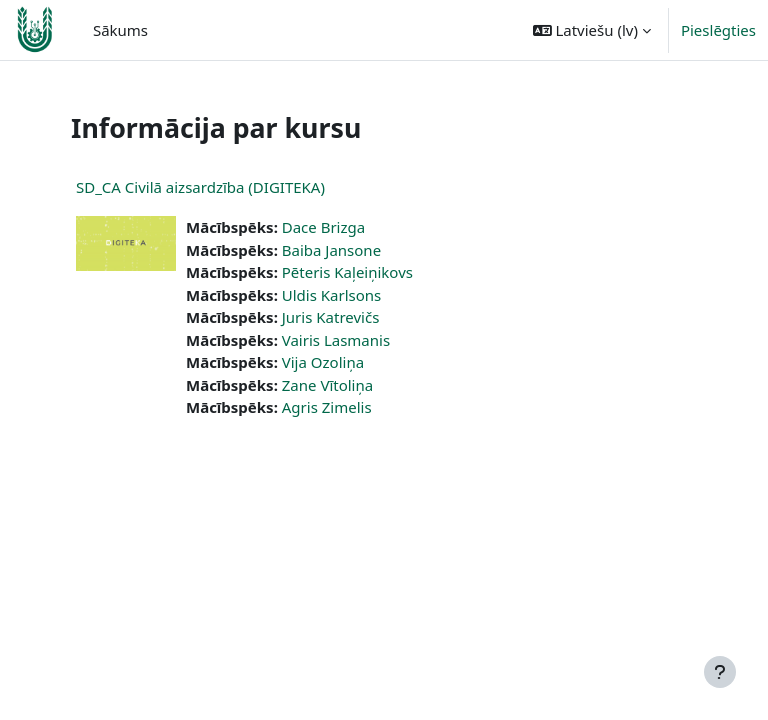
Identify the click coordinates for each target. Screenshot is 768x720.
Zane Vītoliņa (327, 385)
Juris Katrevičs (331, 317)
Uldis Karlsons (332, 295)
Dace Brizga (323, 227)
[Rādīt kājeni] (720, 672)
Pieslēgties (718, 30)
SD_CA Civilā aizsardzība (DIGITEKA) (200, 187)
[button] (592, 30)
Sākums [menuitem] (120, 30)
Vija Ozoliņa (323, 362)
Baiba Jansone (331, 250)
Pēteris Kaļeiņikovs (347, 272)
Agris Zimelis (327, 407)
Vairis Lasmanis (336, 340)
